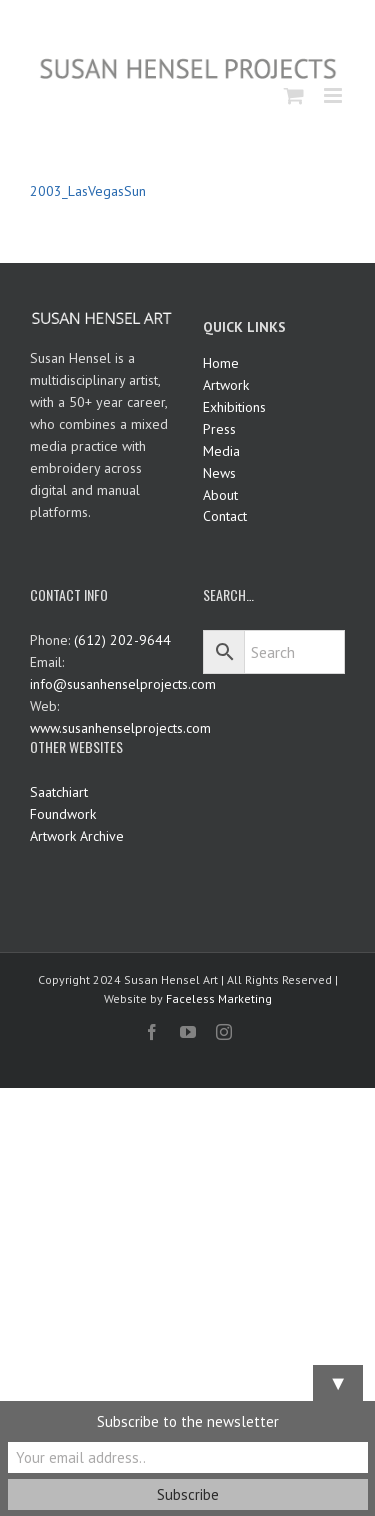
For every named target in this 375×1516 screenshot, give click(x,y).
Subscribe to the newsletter (188, 1421)
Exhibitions (234, 407)
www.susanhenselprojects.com (120, 728)
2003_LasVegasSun (88, 191)
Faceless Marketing (219, 998)
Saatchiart (59, 792)
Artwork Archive (77, 836)
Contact (225, 516)
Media (221, 451)
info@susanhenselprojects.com (123, 684)
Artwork (226, 385)
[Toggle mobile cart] (294, 95)
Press (219, 429)
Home (221, 363)
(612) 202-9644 (122, 640)
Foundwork (63, 814)
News (219, 473)
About (220, 495)
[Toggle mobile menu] (334, 95)
